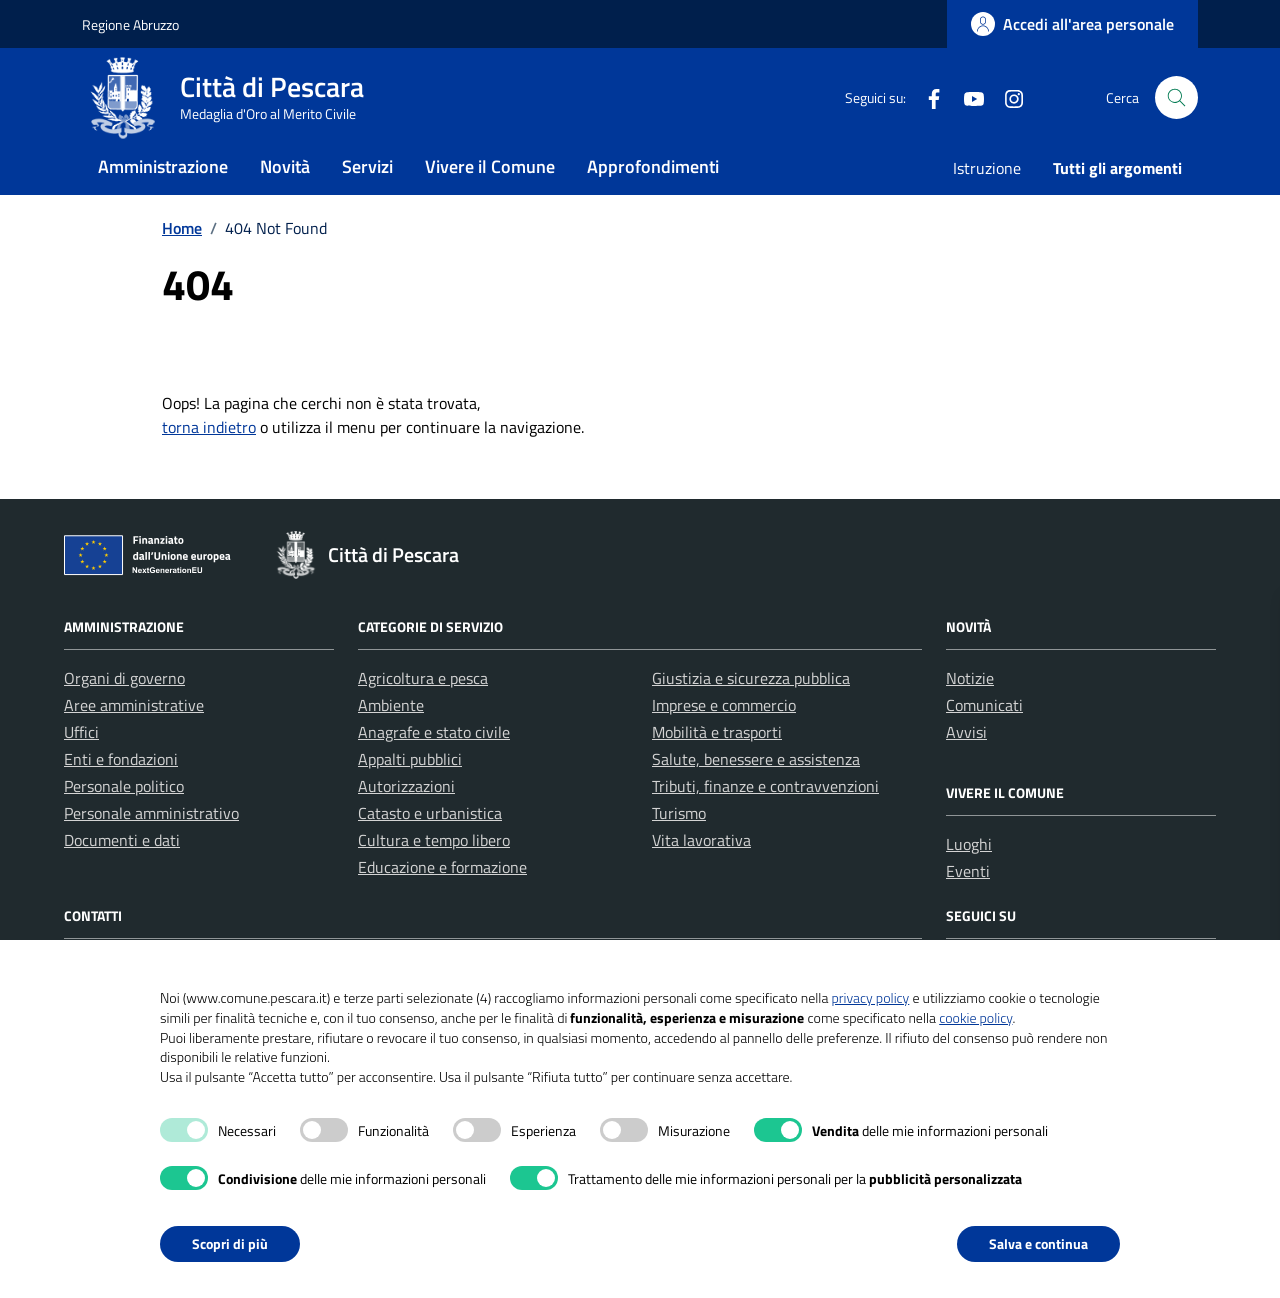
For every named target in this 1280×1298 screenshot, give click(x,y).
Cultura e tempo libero (434, 880)
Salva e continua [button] (1038, 1243)
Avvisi (966, 772)
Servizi (367, 193)
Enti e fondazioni (121, 799)
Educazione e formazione (442, 907)
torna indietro (209, 467)
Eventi (968, 911)
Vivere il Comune (490, 193)
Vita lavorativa (701, 880)
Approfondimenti (653, 193)
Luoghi (969, 884)
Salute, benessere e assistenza (756, 799)
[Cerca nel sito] (1176, 111)
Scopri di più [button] (230, 1243)
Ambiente (391, 745)
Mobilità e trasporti (717, 772)
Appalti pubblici (410, 799)
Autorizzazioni (406, 826)
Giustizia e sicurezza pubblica (751, 718)
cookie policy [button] (975, 1017)
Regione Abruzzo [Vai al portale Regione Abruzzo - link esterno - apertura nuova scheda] (130, 24)
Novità (285, 193)
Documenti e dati (122, 880)
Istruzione (987, 195)
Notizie (970, 718)
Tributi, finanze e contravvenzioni (765, 826)
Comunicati (984, 745)
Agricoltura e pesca (423, 718)
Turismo (679, 853)
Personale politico (124, 826)
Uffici (81, 772)
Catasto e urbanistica (430, 853)
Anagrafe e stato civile (434, 772)
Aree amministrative (134, 745)
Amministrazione (163, 193)
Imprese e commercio (724, 745)
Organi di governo (124, 718)
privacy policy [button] (870, 997)
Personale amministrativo (151, 853)
